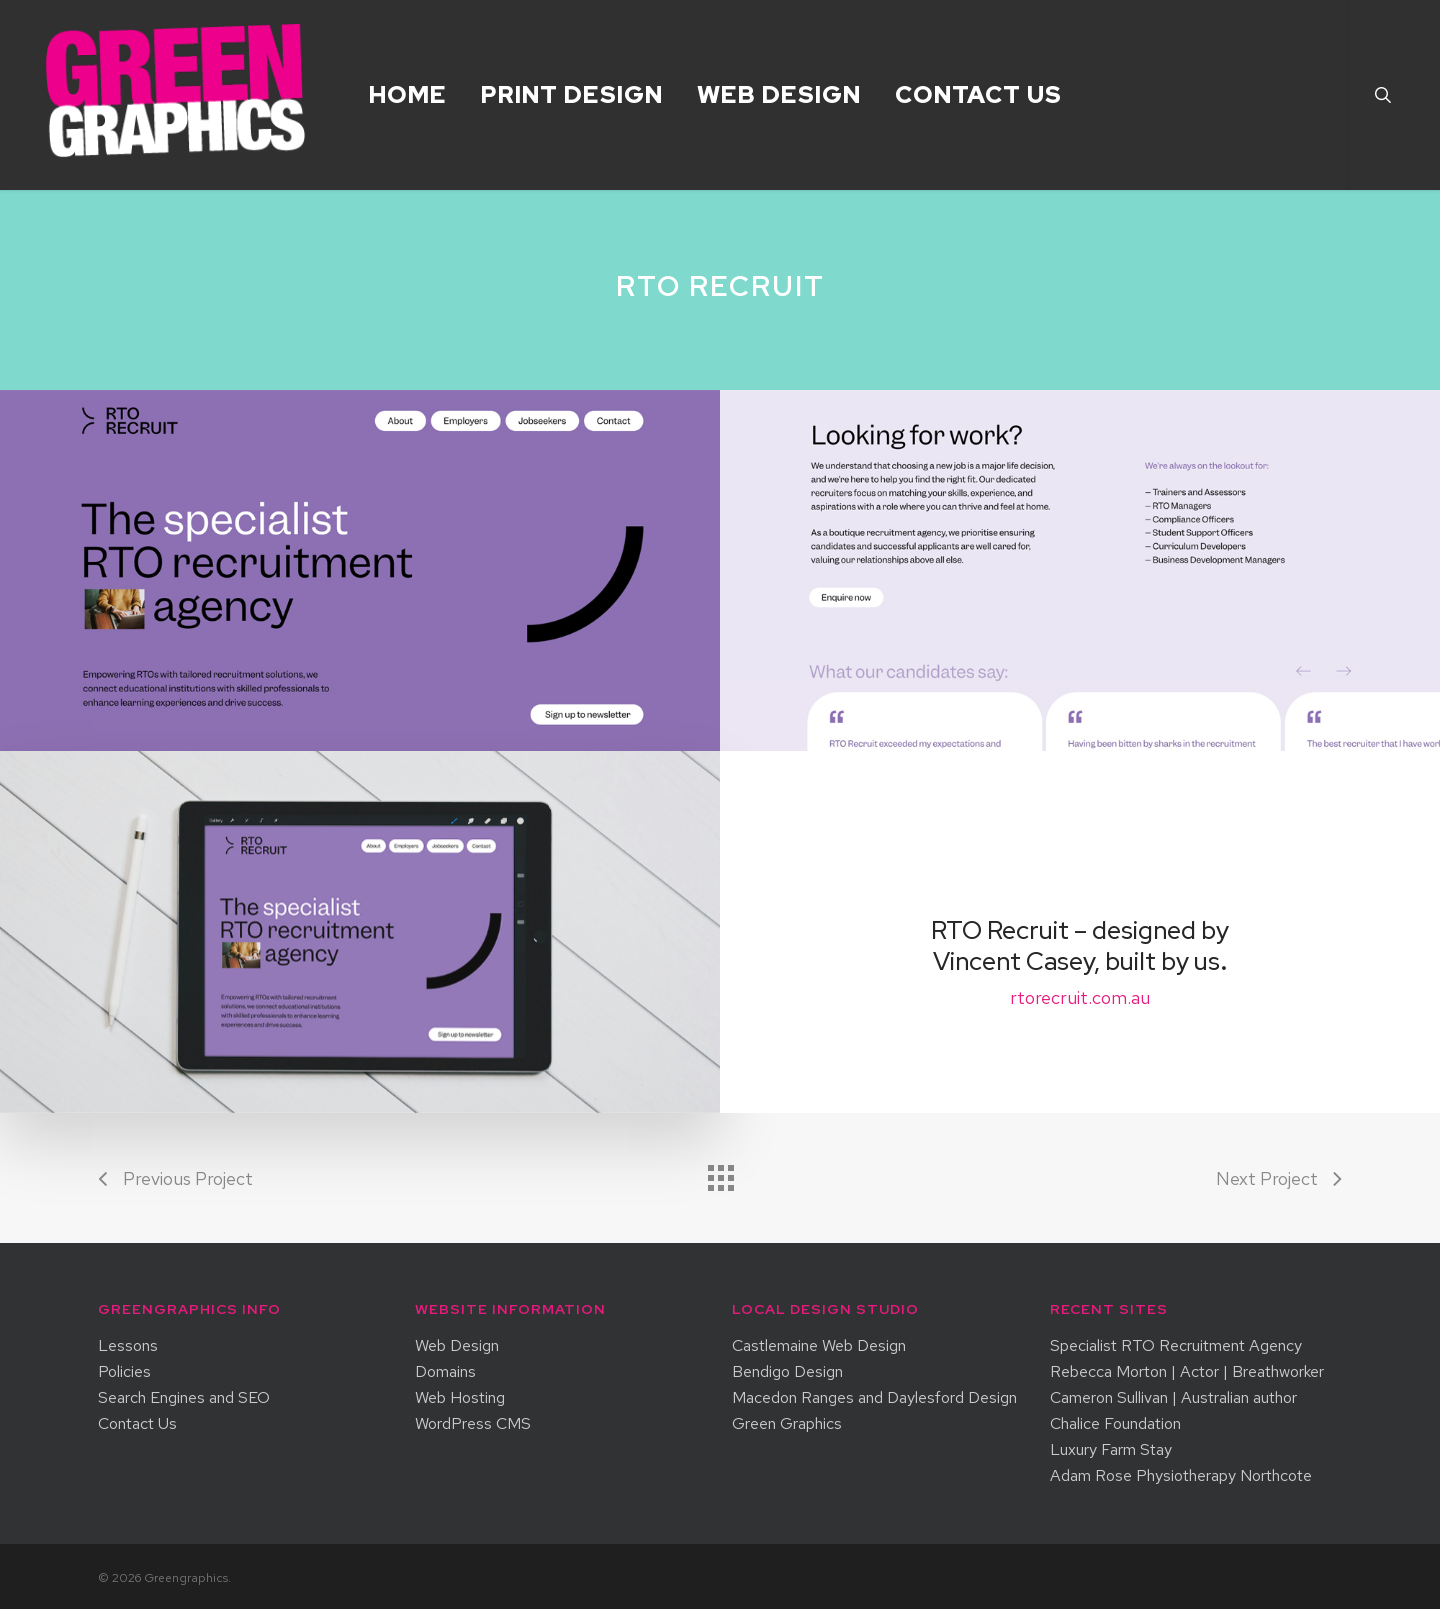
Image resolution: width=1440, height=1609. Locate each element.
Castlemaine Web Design (819, 1346)
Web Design (457, 1346)
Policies (124, 1372)
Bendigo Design (787, 1372)
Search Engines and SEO (184, 1398)
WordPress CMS (473, 1424)
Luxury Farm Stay (1111, 1450)
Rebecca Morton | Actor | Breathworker (1187, 1372)
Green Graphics (787, 1424)
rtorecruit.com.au (1080, 997)
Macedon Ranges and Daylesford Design (874, 1398)
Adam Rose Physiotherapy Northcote (1181, 1476)
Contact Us (137, 1424)
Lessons (128, 1346)
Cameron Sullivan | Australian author (1173, 1398)
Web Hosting (460, 1398)
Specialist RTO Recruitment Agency (1176, 1346)
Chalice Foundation (1115, 1424)
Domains (445, 1372)
